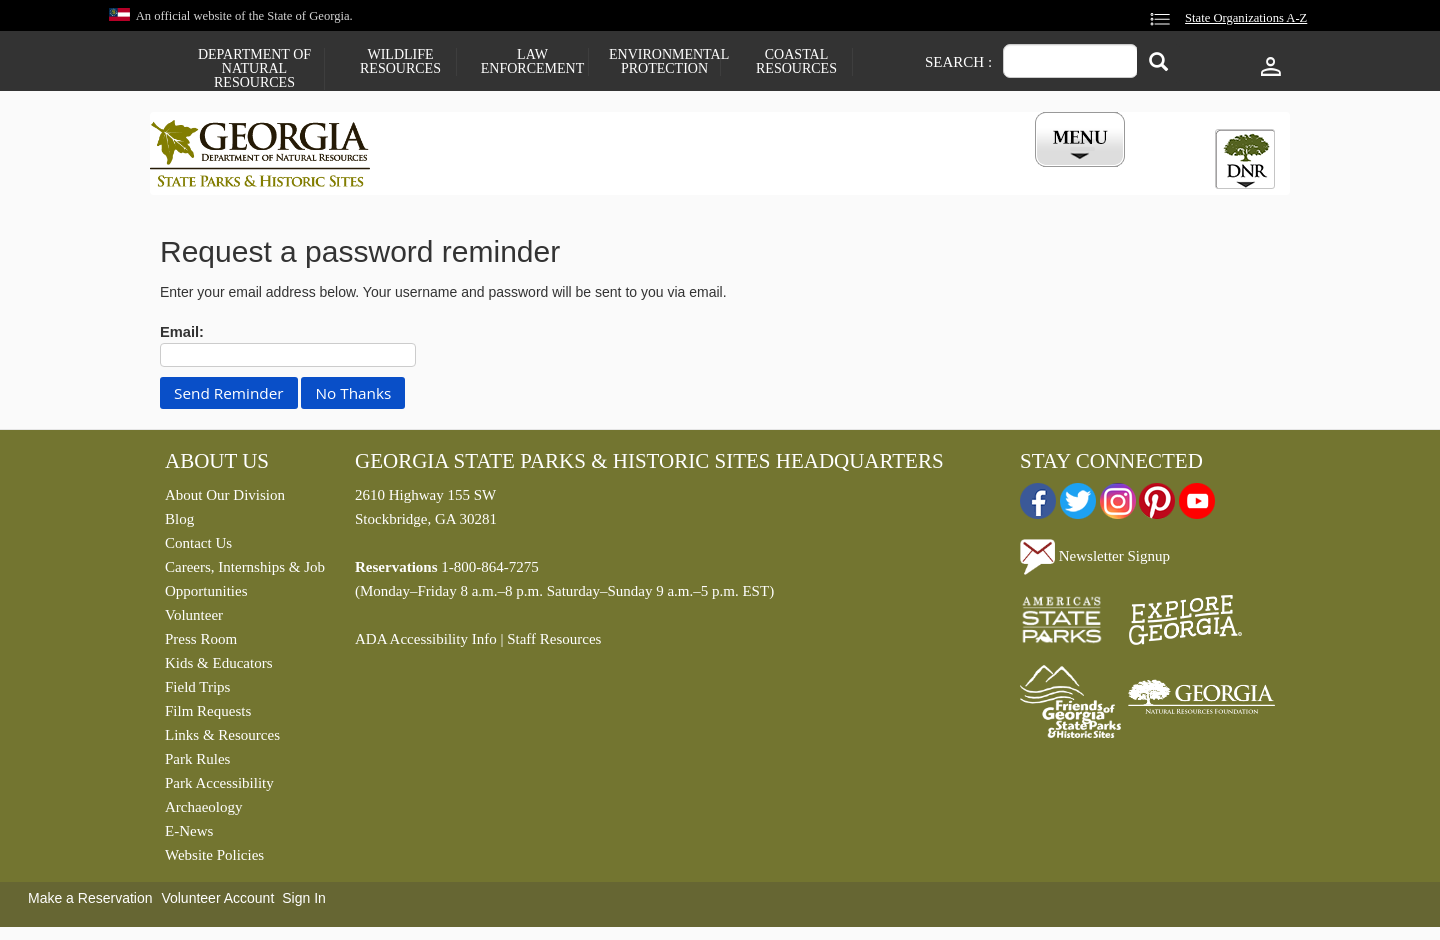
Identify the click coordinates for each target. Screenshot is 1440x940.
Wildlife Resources (400, 62)
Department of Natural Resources (254, 69)
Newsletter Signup (1095, 560)
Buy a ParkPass (824, 173)
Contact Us (198, 548)
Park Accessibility (219, 788)
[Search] (1158, 63)
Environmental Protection (664, 62)
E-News (189, 836)
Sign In (304, 903)
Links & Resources (222, 740)
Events (941, 173)
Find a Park (459, 173)
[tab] (1245, 159)
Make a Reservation (90, 903)
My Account (1047, 173)
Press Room (201, 644)
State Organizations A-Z (1246, 18)
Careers (702, 173)
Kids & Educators (218, 668)
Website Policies (214, 860)
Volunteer (194, 620)
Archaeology (203, 812)
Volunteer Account (217, 903)
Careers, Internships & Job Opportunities (245, 584)
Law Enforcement (532, 62)
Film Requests (208, 716)
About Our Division (225, 500)
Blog (179, 524)
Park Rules (197, 764)
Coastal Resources (796, 62)
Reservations (586, 173)
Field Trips (197, 692)
